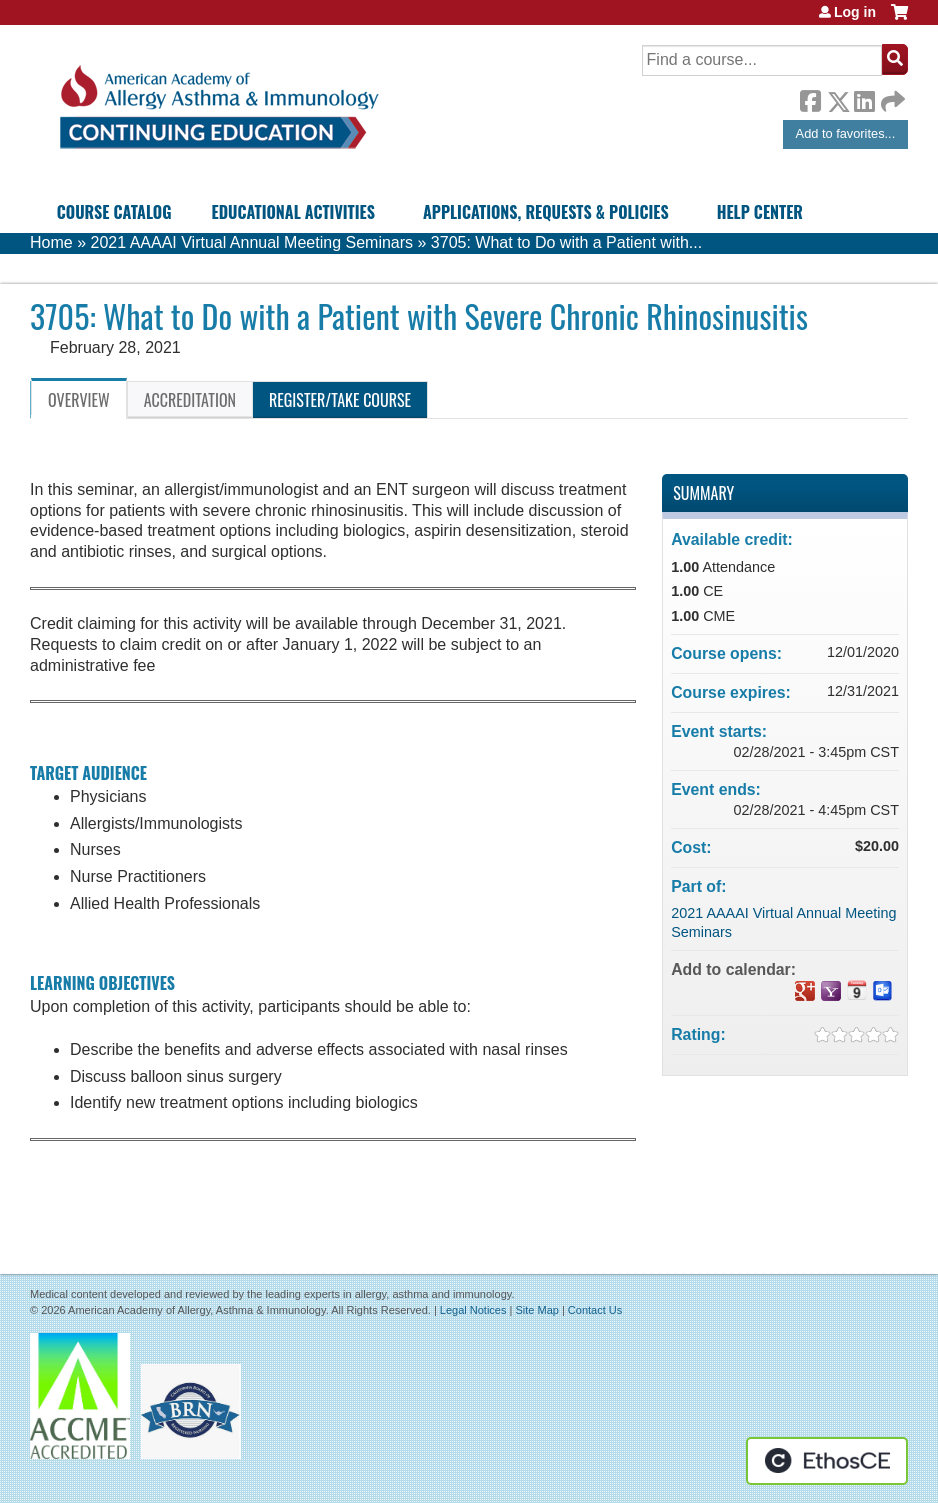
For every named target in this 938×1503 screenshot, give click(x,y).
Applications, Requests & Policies (546, 212)
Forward (891, 96)
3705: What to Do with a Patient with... (566, 242)
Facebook (810, 98)
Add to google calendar (805, 991)
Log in (855, 12)
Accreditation (190, 400)
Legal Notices (473, 1310)
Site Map (536, 1310)
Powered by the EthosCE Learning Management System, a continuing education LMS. (827, 1461)
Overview (79, 400)
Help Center (760, 212)
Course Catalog (114, 212)
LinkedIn (864, 98)
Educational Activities (293, 212)
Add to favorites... (846, 133)
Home (51, 242)
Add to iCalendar (857, 990)
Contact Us (595, 1310)
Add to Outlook (883, 991)
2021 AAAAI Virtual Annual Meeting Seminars (251, 242)
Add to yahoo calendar (831, 991)
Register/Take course (340, 400)
